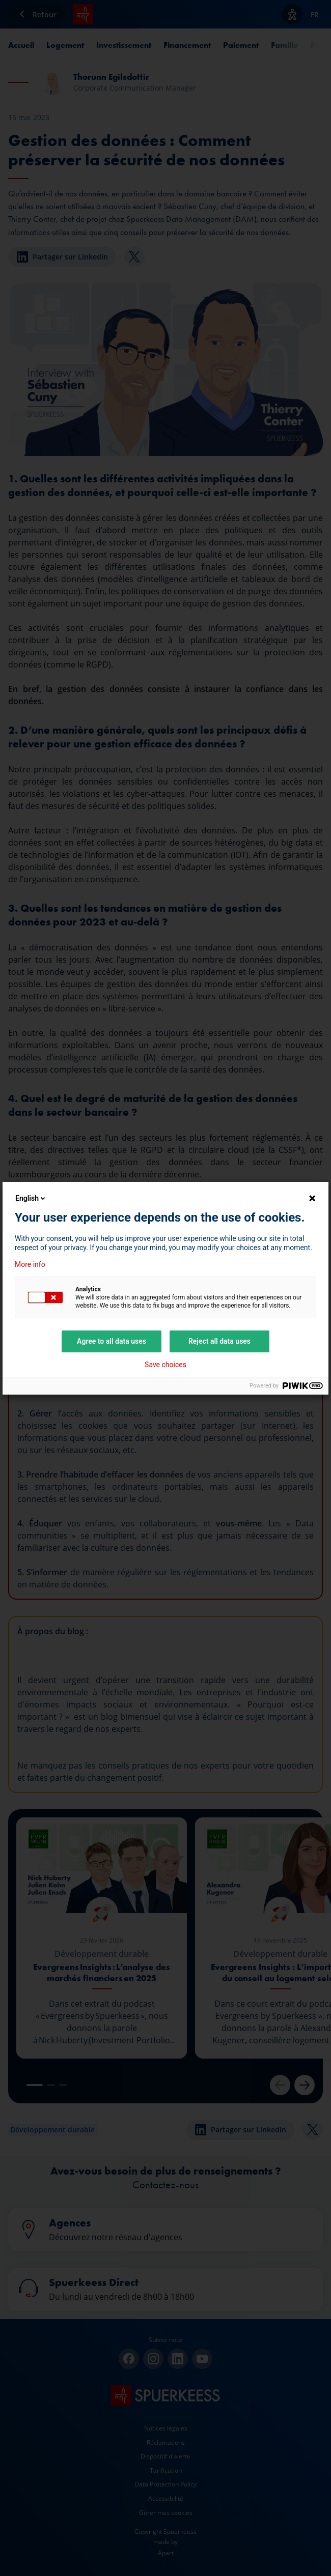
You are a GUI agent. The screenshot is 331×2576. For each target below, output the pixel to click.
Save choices (165, 1365)
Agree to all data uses (111, 1341)
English (31, 1198)
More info (30, 1264)
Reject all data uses (219, 1341)
